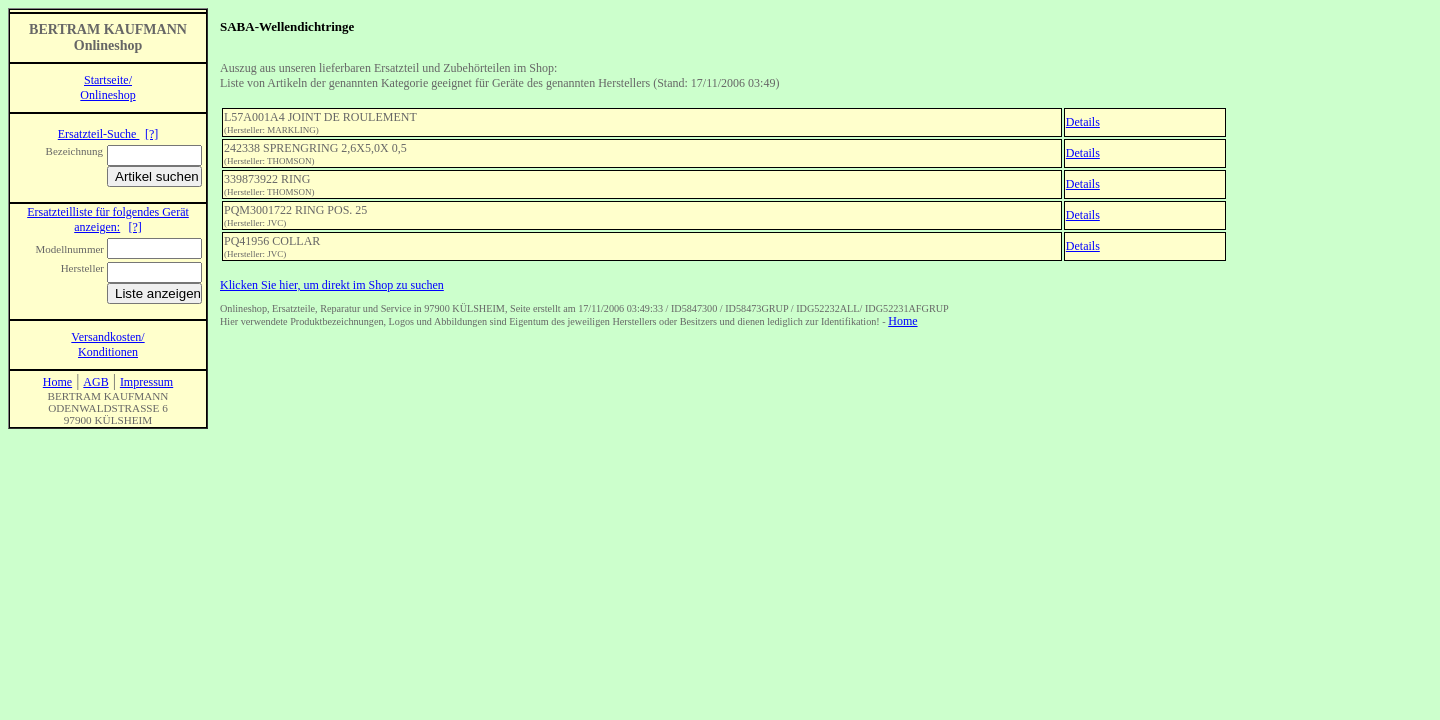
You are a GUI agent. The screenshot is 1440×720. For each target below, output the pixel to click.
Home (902, 321)
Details (1083, 122)
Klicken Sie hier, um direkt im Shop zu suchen (332, 285)
